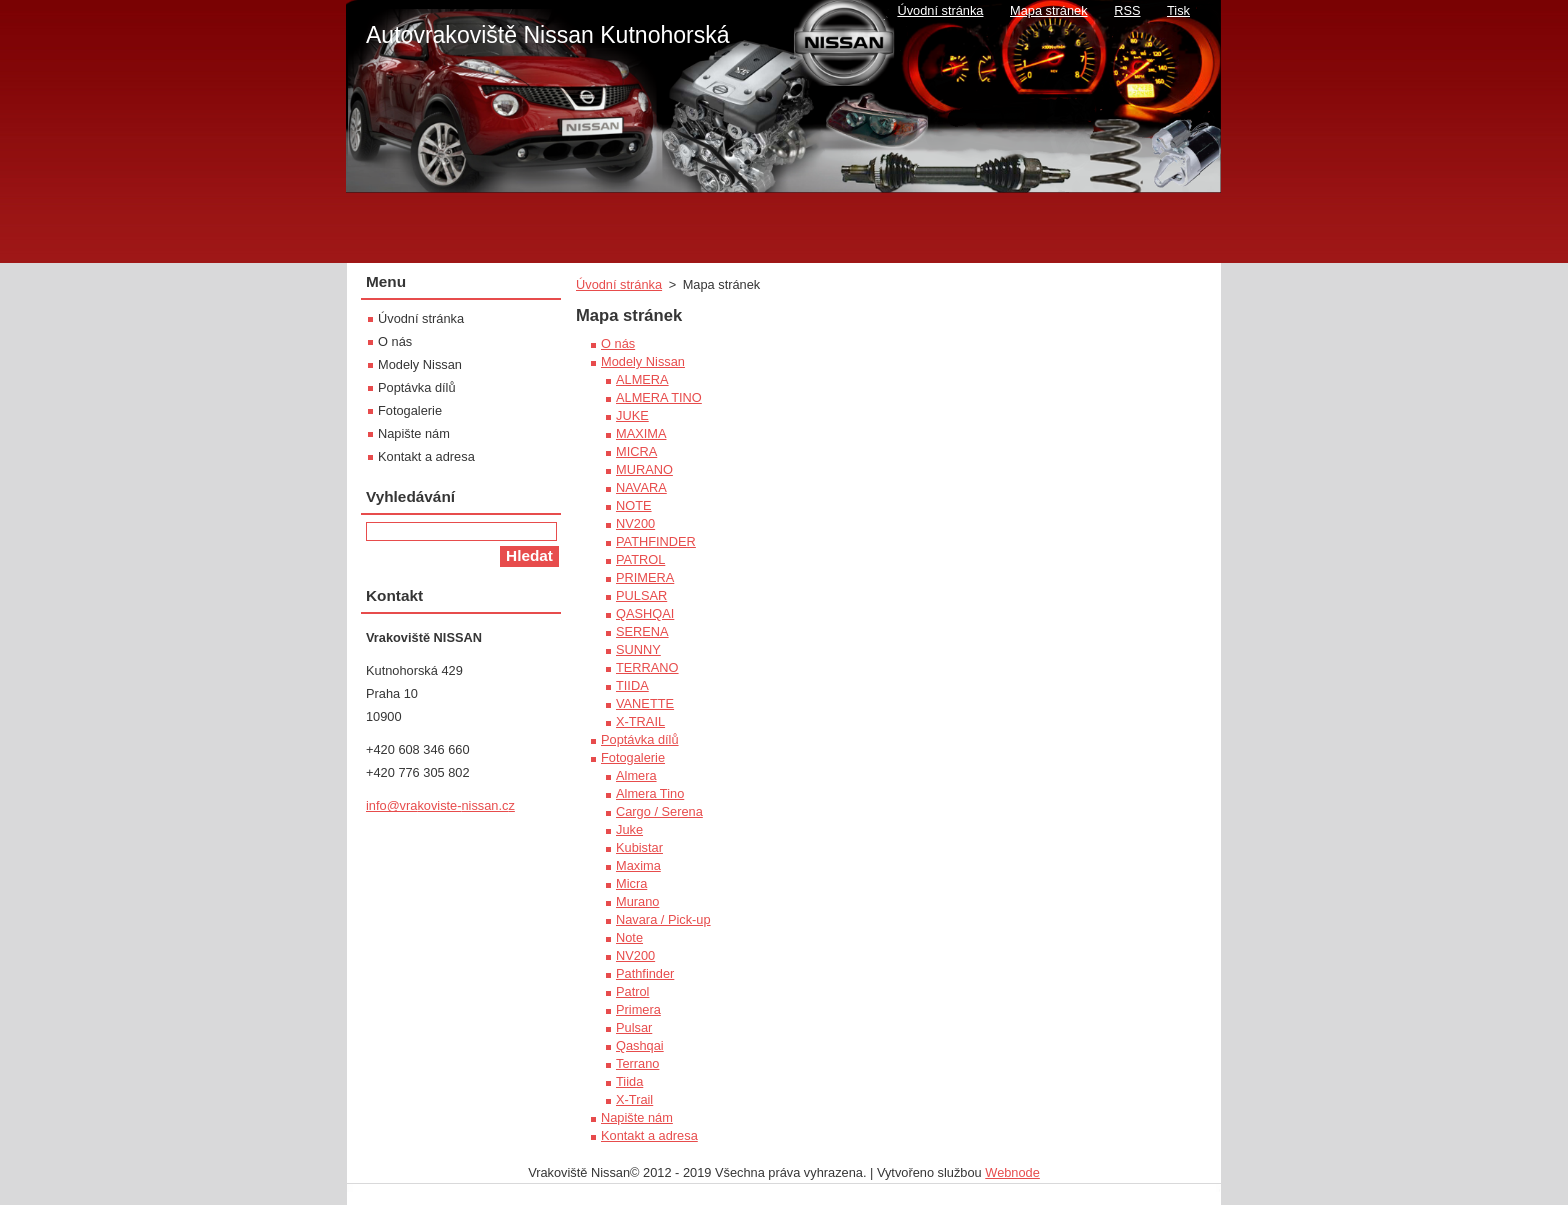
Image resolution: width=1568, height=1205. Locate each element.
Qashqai (640, 1045)
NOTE (634, 505)
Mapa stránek (1049, 10)
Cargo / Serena (659, 811)
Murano (637, 901)
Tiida (629, 1081)
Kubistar (639, 847)
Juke (629, 829)
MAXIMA (641, 433)
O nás (618, 343)
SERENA (642, 631)
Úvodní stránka (619, 284)
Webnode (1012, 1172)
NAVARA (641, 487)
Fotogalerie (633, 757)
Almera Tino (650, 793)
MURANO (644, 469)
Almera (636, 775)
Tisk (1178, 10)
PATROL (640, 559)
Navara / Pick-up (663, 919)
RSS (1127, 10)
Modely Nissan (643, 361)
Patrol (632, 991)
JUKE (632, 415)
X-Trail (634, 1099)
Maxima (638, 865)
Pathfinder (645, 973)
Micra (631, 883)
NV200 (635, 523)
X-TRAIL (640, 721)
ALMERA (642, 379)
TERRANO (647, 667)
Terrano (637, 1063)
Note (629, 937)
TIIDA (632, 685)
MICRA (636, 451)
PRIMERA (645, 577)
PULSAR (641, 595)
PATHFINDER (656, 541)
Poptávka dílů (640, 739)
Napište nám (637, 1117)
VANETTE (645, 703)
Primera (638, 1009)
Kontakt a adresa (649, 1135)
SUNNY (638, 649)
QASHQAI (645, 613)
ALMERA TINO (659, 397)
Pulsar (634, 1027)
